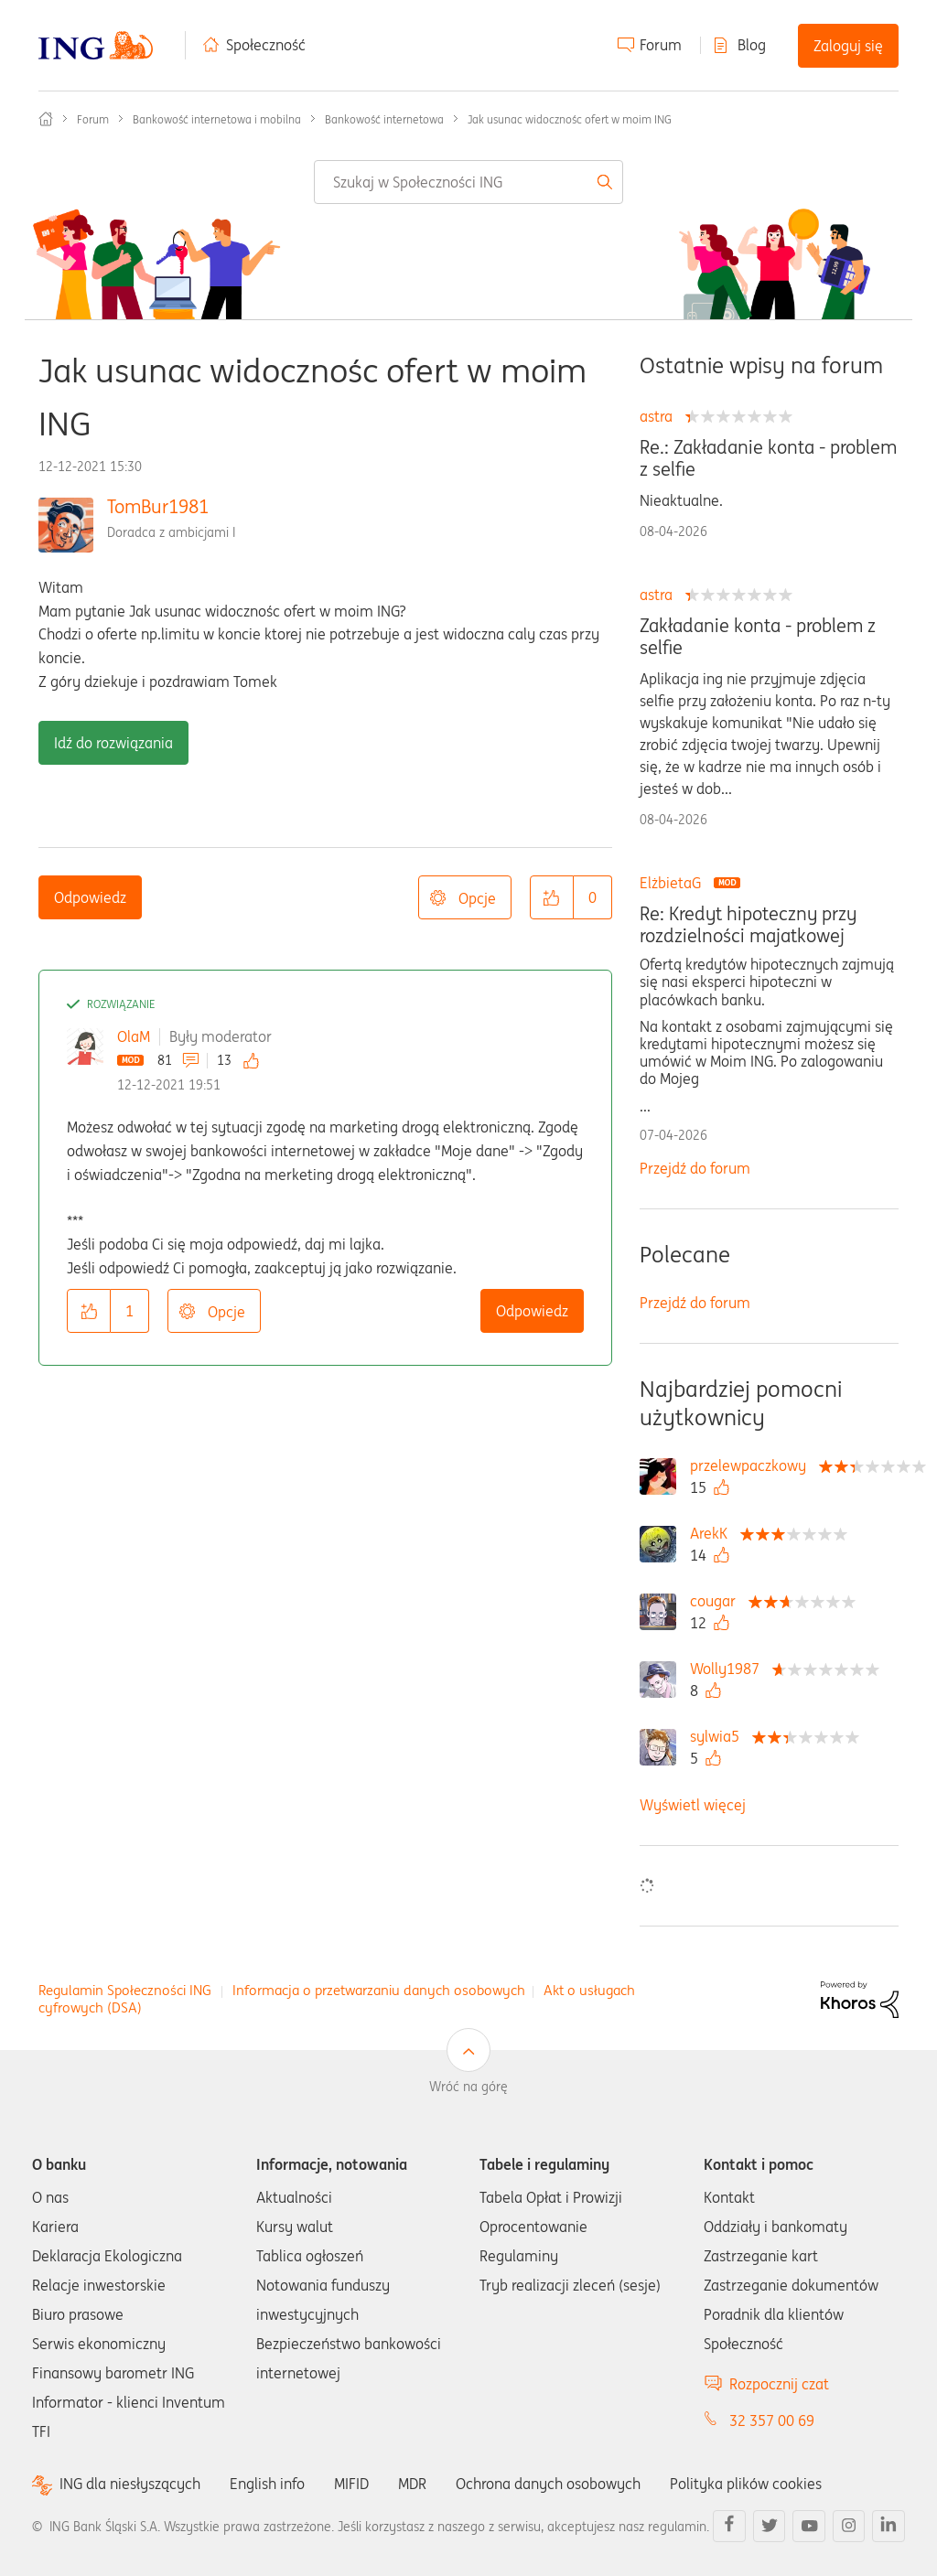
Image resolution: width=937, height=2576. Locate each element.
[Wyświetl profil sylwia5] (719, 1736)
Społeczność (266, 45)
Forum (661, 45)
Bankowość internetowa (384, 119)
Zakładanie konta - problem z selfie (758, 637)
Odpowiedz (90, 897)
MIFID (351, 2483)
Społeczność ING (45, 119)
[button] (552, 897)
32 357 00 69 (771, 2420)
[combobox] (468, 182)
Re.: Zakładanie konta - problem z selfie (768, 458)
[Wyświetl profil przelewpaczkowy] (752, 1465)
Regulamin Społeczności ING (124, 1990)
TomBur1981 (158, 506)
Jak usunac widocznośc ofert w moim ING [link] (570, 119)
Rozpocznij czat (779, 2384)
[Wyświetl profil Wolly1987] (729, 1668)
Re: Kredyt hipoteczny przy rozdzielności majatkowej (748, 925)
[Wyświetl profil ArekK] (713, 1533)
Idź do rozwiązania (113, 743)
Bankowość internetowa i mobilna (217, 119)
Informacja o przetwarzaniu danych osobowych (378, 1990)
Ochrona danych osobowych (548, 2483)
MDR (412, 2483)
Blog (752, 45)
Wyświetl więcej (693, 1805)
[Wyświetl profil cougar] (717, 1601)
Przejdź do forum (695, 1168)
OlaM (133, 1036)
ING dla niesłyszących (129, 2484)
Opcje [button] (477, 898)
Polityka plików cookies (746, 2483)
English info (267, 2483)
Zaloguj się (848, 46)
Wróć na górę (468, 2086)
